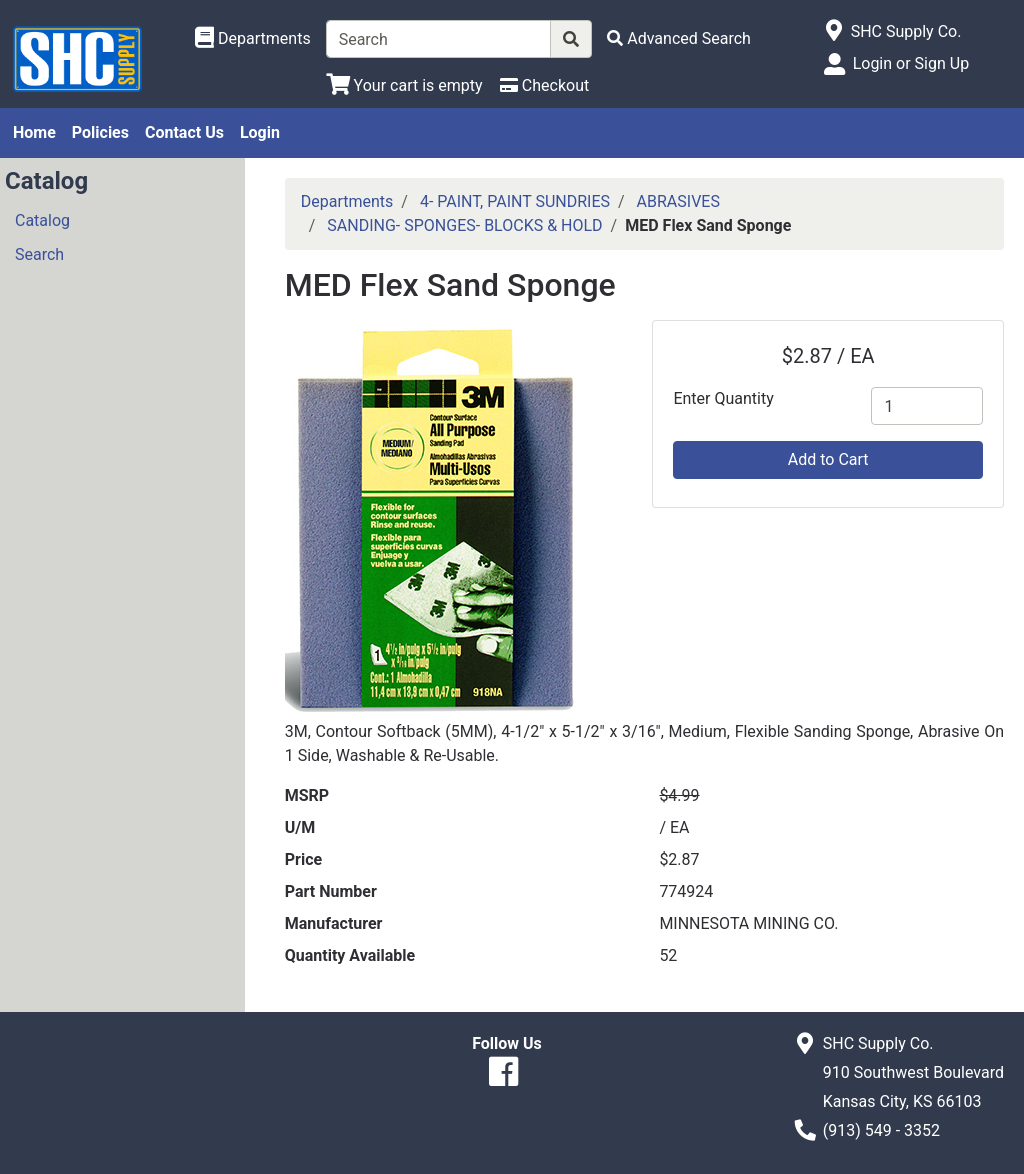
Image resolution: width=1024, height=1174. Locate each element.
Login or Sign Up (911, 63)
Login (260, 132)
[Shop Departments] (253, 39)
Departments (347, 201)
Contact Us (184, 132)
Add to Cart (828, 459)
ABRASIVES (678, 201)
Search (39, 254)
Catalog (42, 220)
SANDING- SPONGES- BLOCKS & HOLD (464, 225)
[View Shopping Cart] (404, 85)
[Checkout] (544, 85)
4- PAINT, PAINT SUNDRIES (515, 201)
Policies (100, 132)
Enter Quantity (723, 398)
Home (34, 132)
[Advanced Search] (679, 38)
